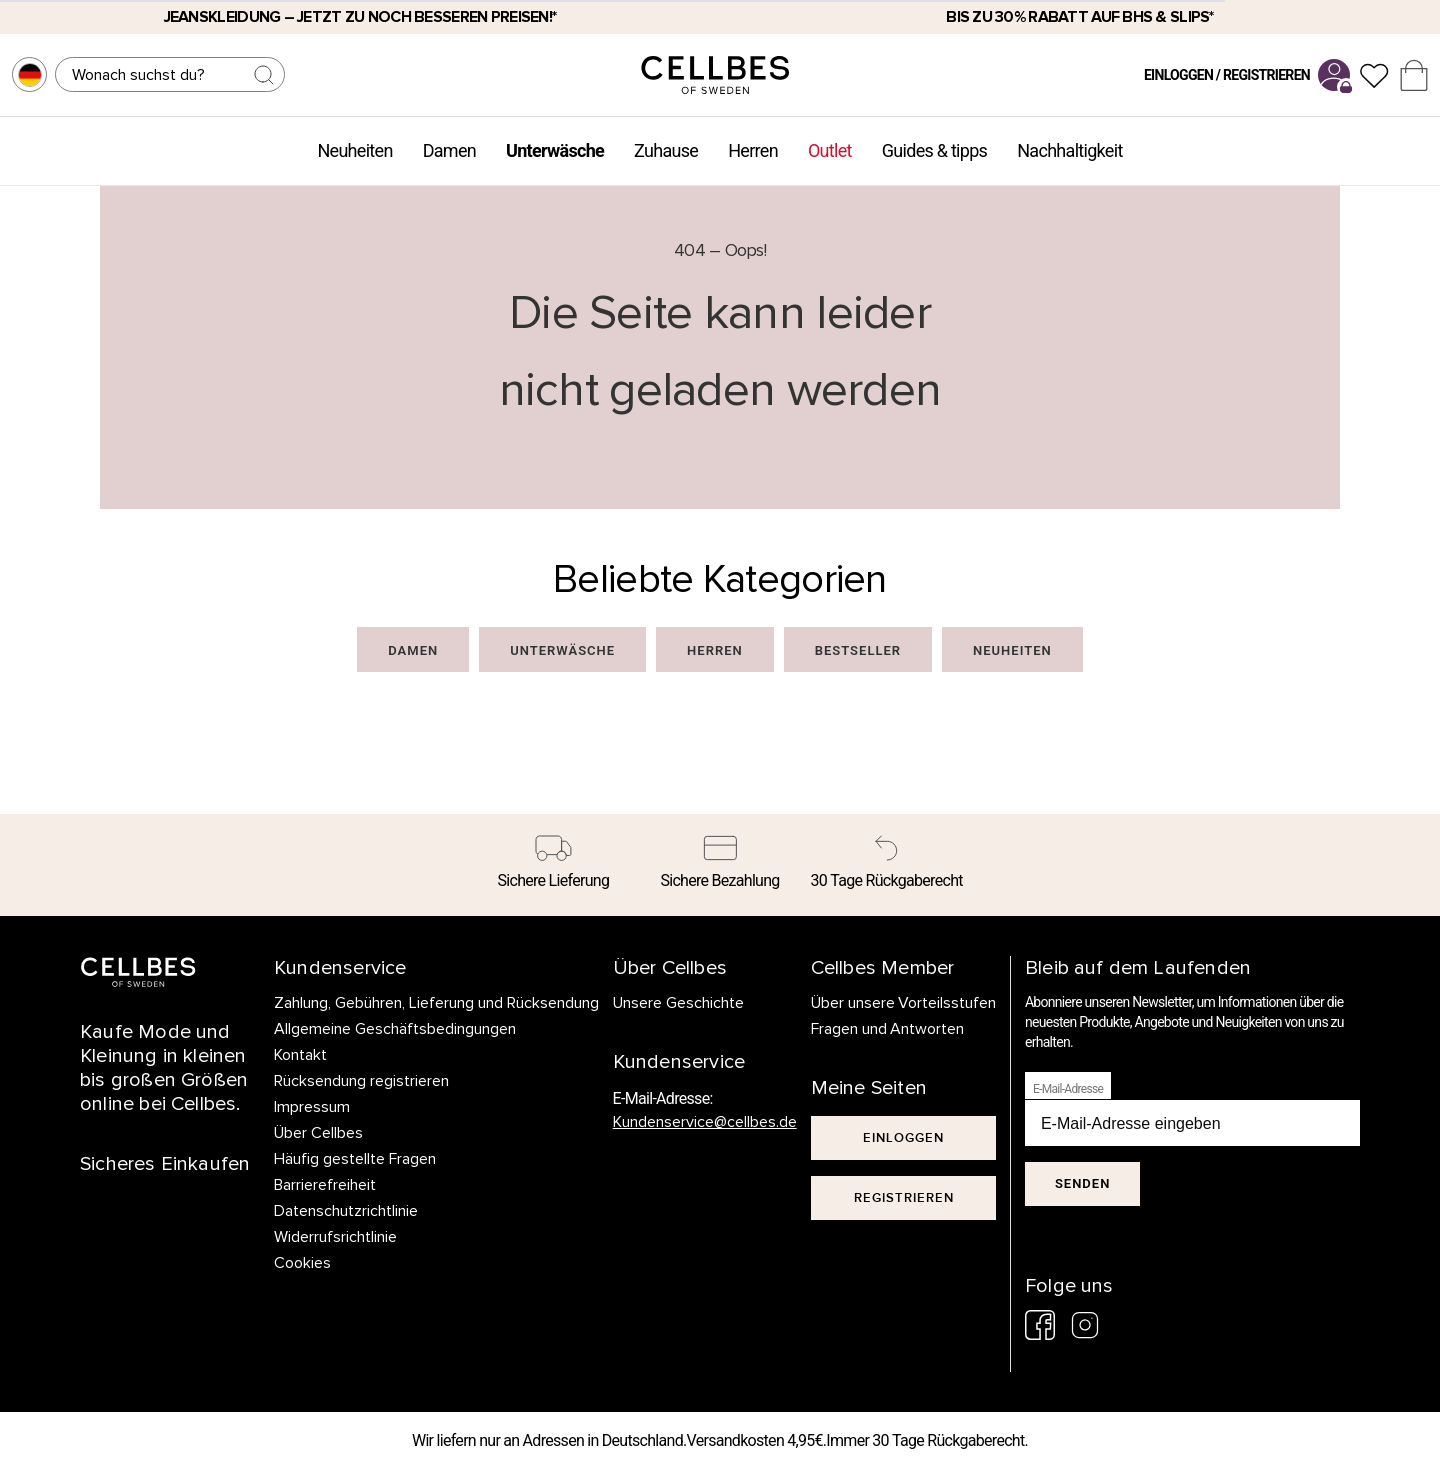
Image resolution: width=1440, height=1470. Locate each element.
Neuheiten (354, 150)
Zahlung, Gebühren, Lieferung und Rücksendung (436, 1003)
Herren (753, 150)
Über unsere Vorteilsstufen (904, 1003)
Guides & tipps (934, 150)
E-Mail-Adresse (1068, 1089)
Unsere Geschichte (678, 1003)
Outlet (830, 150)
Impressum (312, 1107)
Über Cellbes (318, 1133)
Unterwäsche (555, 150)
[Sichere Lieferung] (553, 865)
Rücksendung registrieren (361, 1081)
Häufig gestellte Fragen (355, 1159)
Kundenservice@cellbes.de (705, 1122)
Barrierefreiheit (325, 1185)
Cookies (302, 1263)
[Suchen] (170, 74)
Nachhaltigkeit (1069, 150)
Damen (449, 150)
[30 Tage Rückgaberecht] (886, 865)
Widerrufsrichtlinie (335, 1237)
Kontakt (300, 1055)
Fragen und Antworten (888, 1029)
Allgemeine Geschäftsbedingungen (395, 1029)
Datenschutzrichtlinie (346, 1211)
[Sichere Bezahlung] (720, 865)
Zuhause (666, 150)
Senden (1082, 1183)
